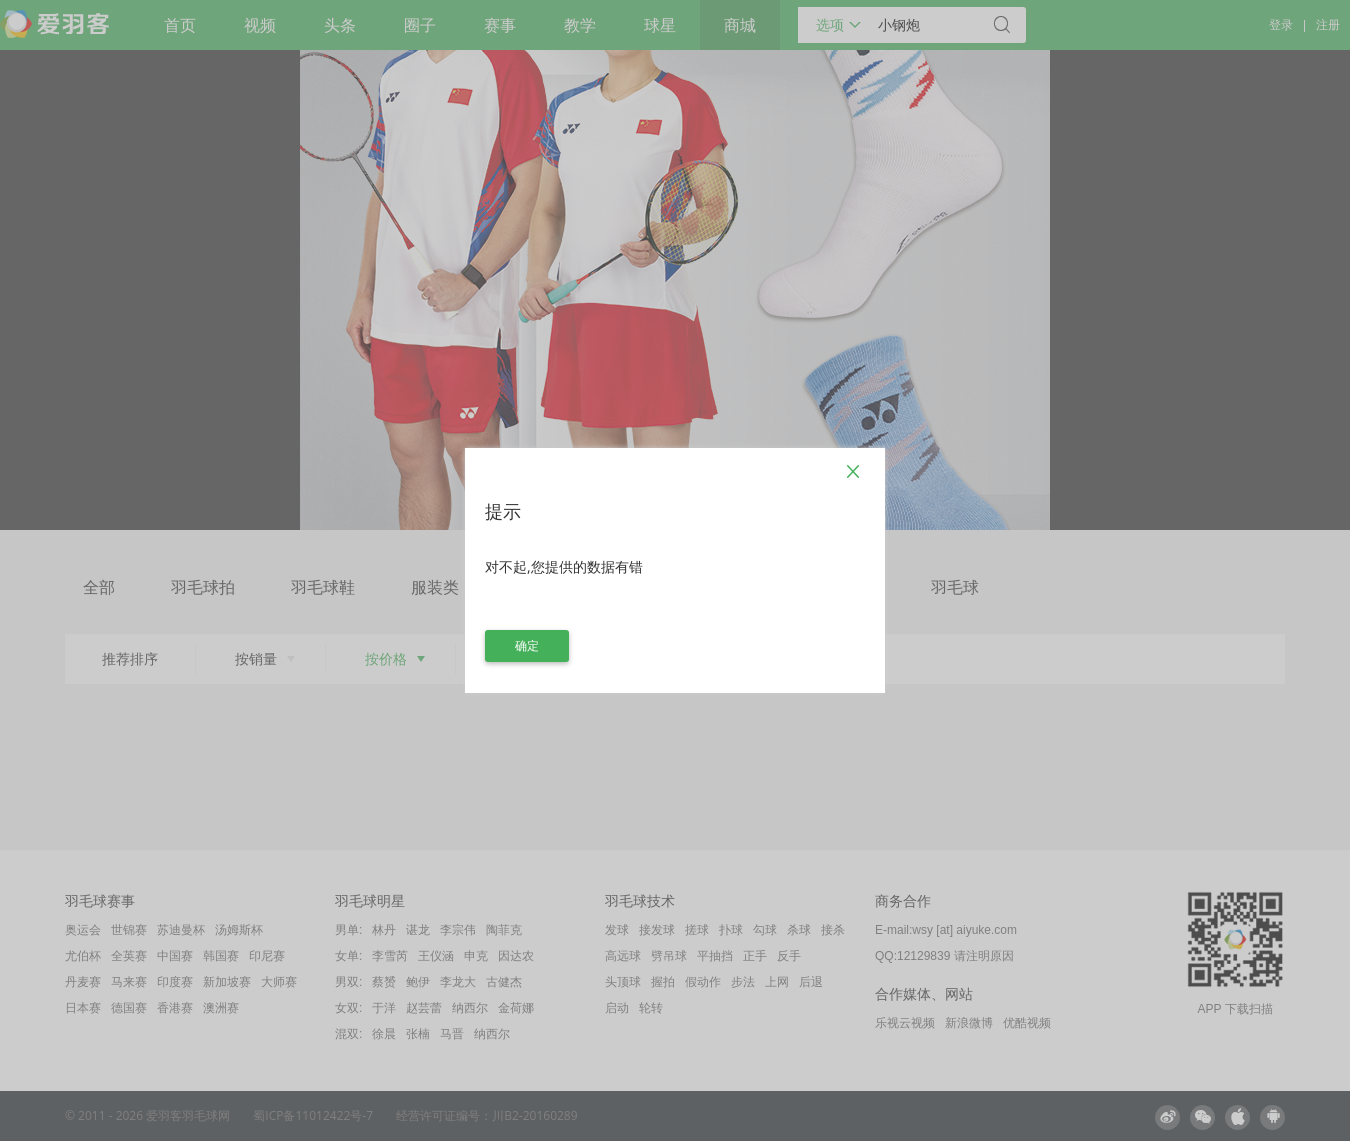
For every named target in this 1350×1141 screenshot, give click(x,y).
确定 (527, 645)
